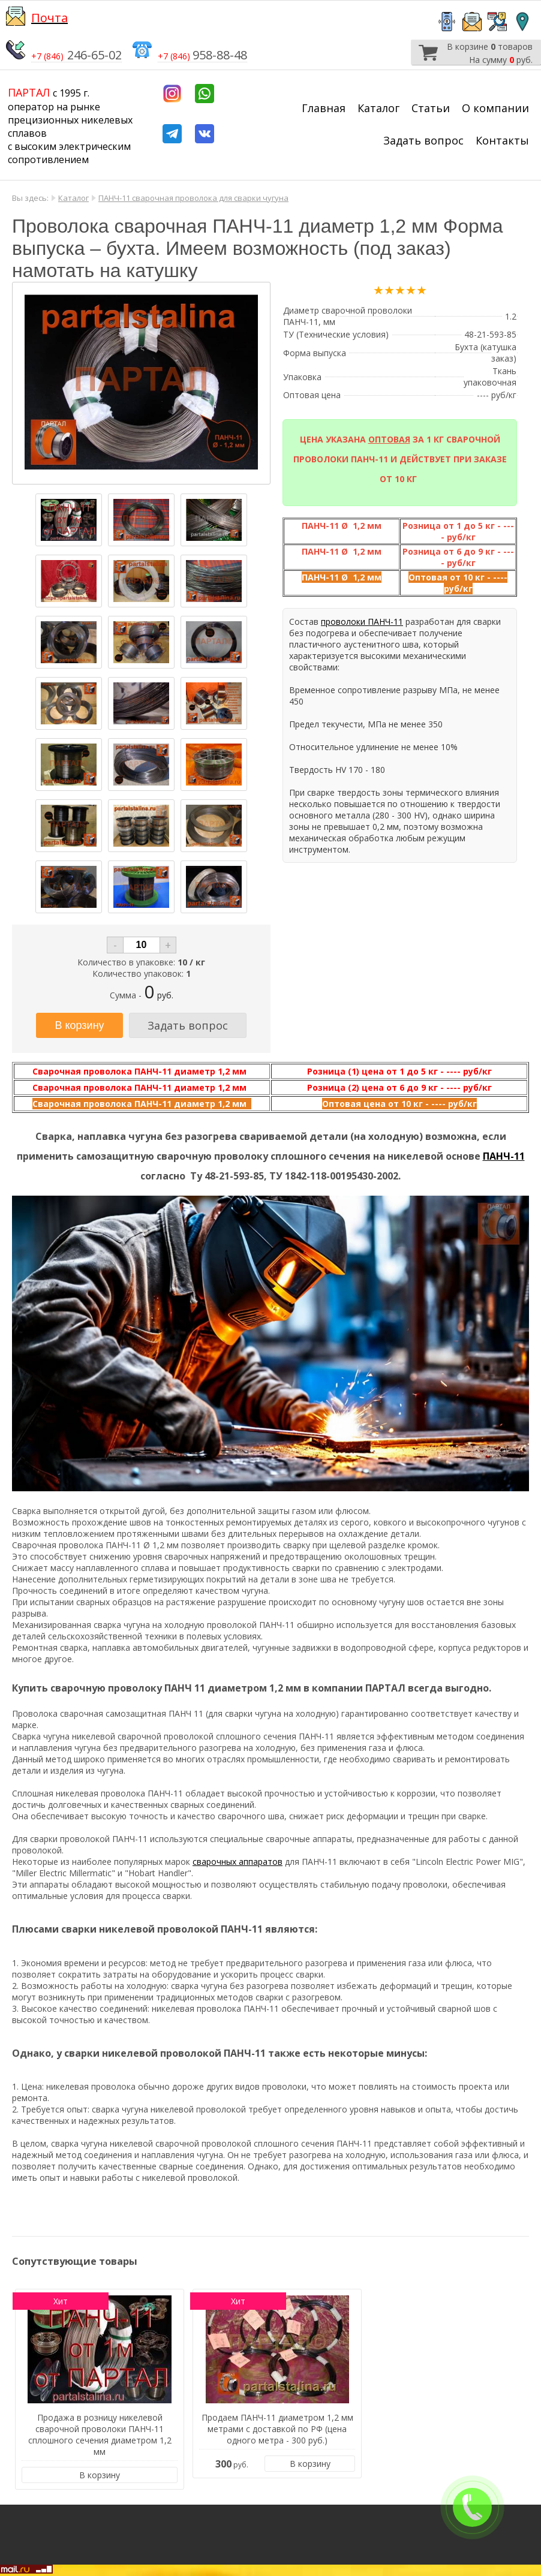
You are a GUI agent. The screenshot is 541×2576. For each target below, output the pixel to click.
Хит (60, 2301)
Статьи (430, 108)
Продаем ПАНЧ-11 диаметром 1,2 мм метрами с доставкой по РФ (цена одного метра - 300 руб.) (277, 2429)
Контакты (502, 140)
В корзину (99, 2475)
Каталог (378, 108)
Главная (323, 108)
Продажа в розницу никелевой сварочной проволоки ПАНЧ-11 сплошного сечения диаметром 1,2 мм (100, 2434)
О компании (495, 108)
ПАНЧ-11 (504, 1156)
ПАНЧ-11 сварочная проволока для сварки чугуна (193, 197)
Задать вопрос (423, 140)
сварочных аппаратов (237, 1861)
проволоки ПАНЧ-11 (362, 621)
